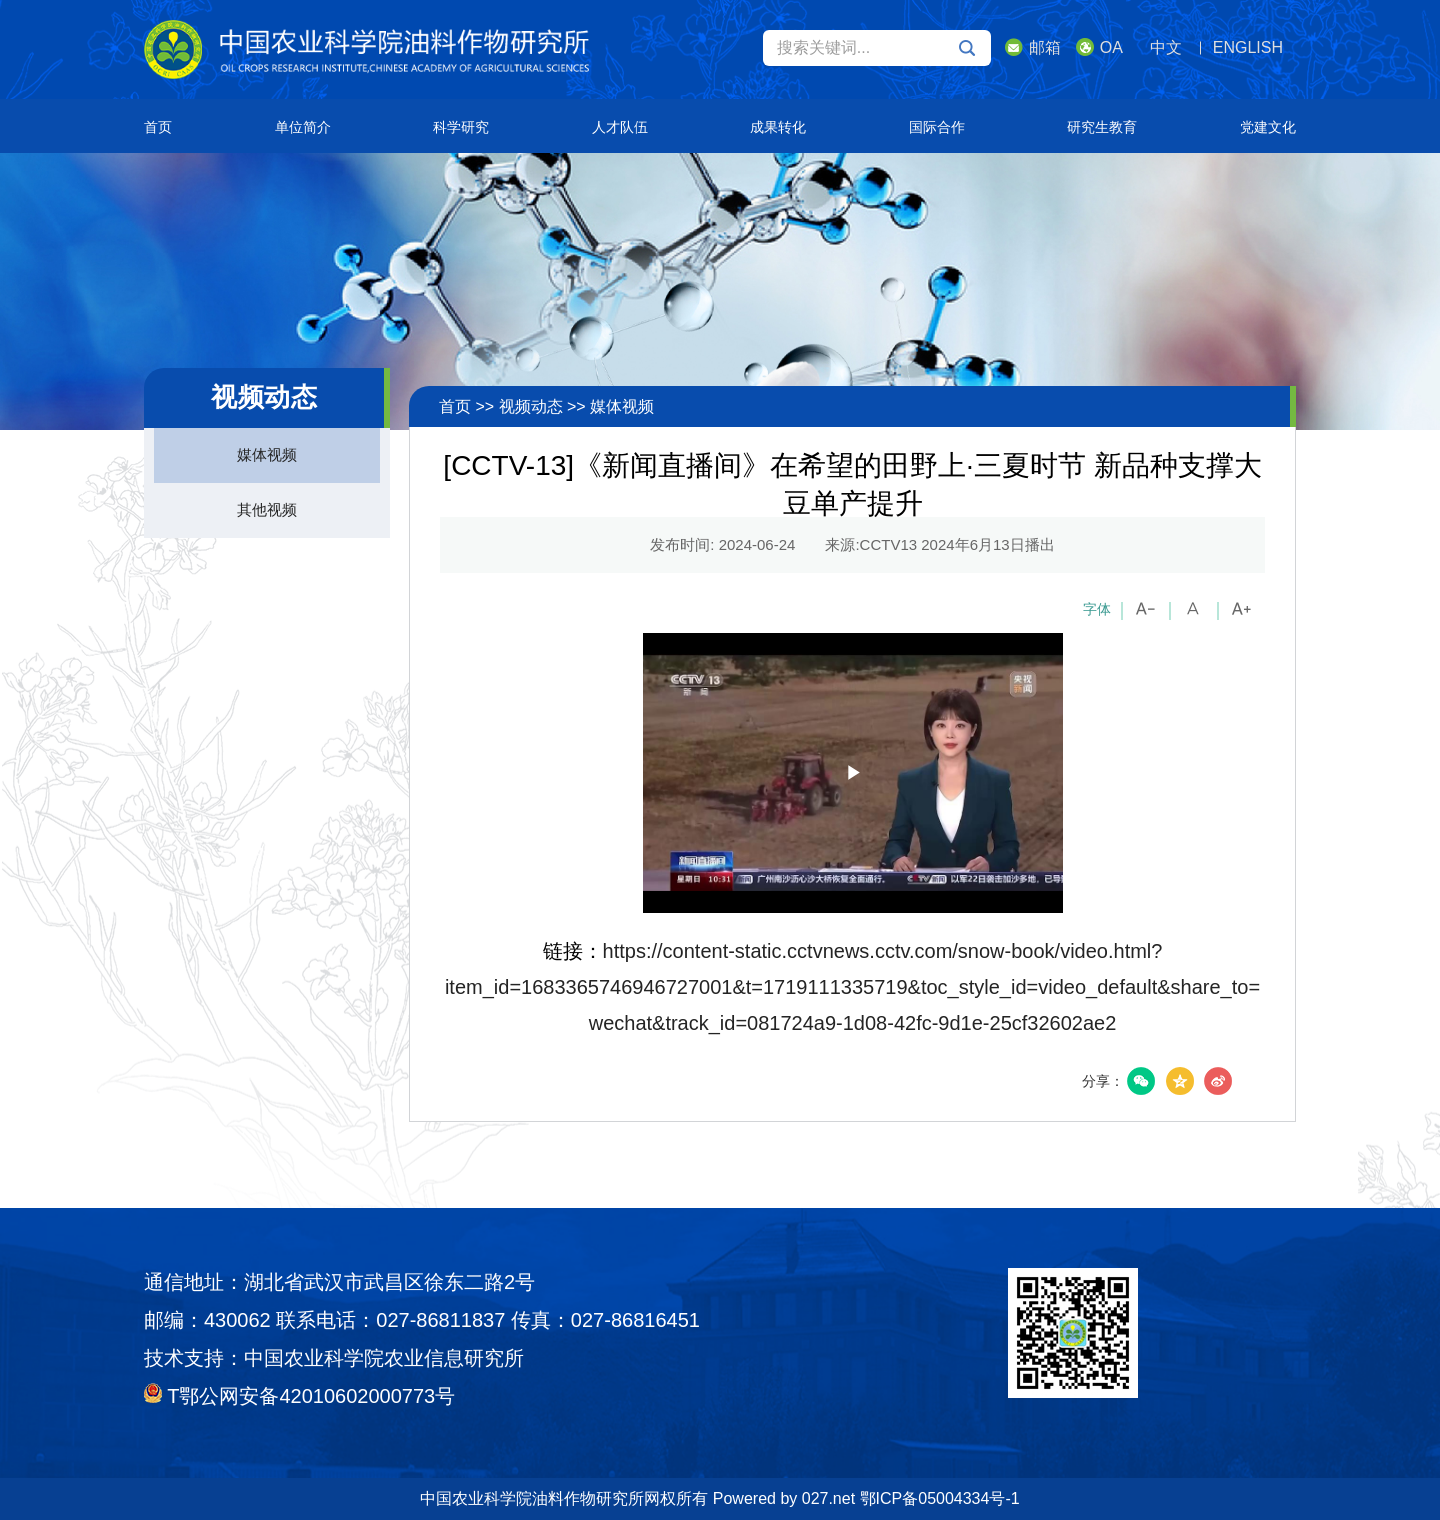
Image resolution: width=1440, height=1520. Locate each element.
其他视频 (267, 509)
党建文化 (1268, 127)
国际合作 (937, 127)
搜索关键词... (876, 48)
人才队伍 (620, 127)
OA (1099, 47)
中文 (1166, 47)
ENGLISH (1248, 47)
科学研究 (461, 127)
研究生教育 (1102, 127)
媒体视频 (267, 454)
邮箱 (1033, 47)
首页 (158, 127)
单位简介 (303, 127)
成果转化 (778, 127)
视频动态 (531, 406)
